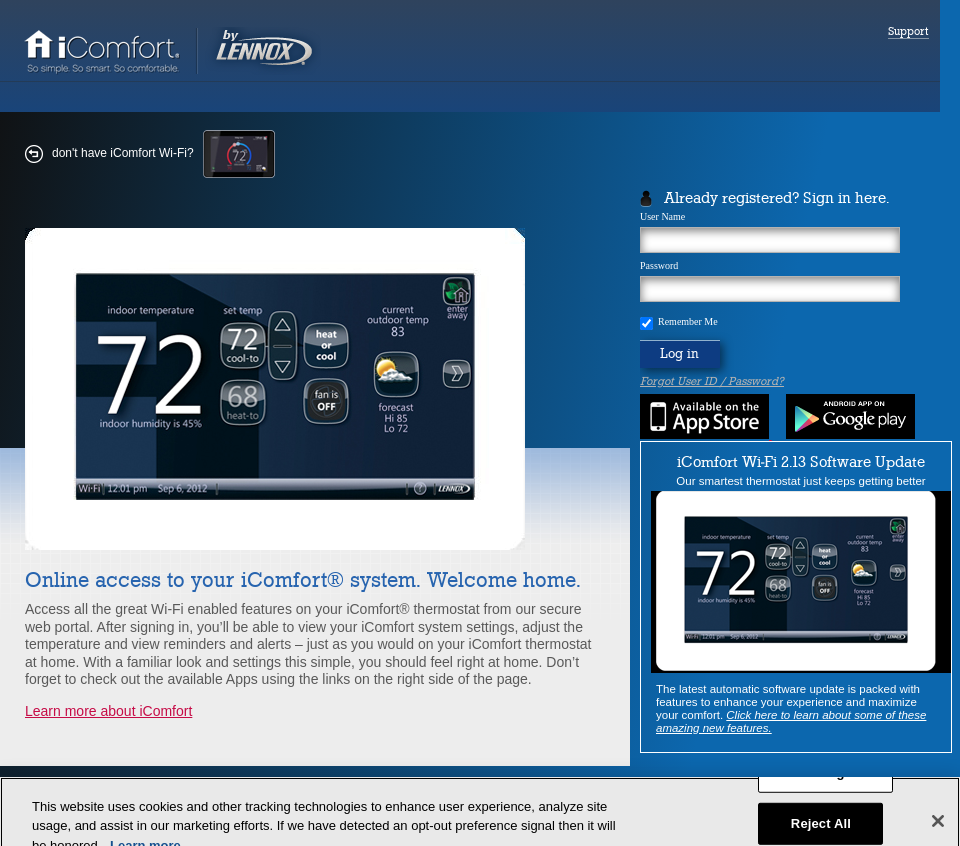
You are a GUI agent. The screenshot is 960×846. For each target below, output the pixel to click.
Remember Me (688, 322)
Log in (679, 354)
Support (908, 32)
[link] (171, 71)
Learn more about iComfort (108, 711)
